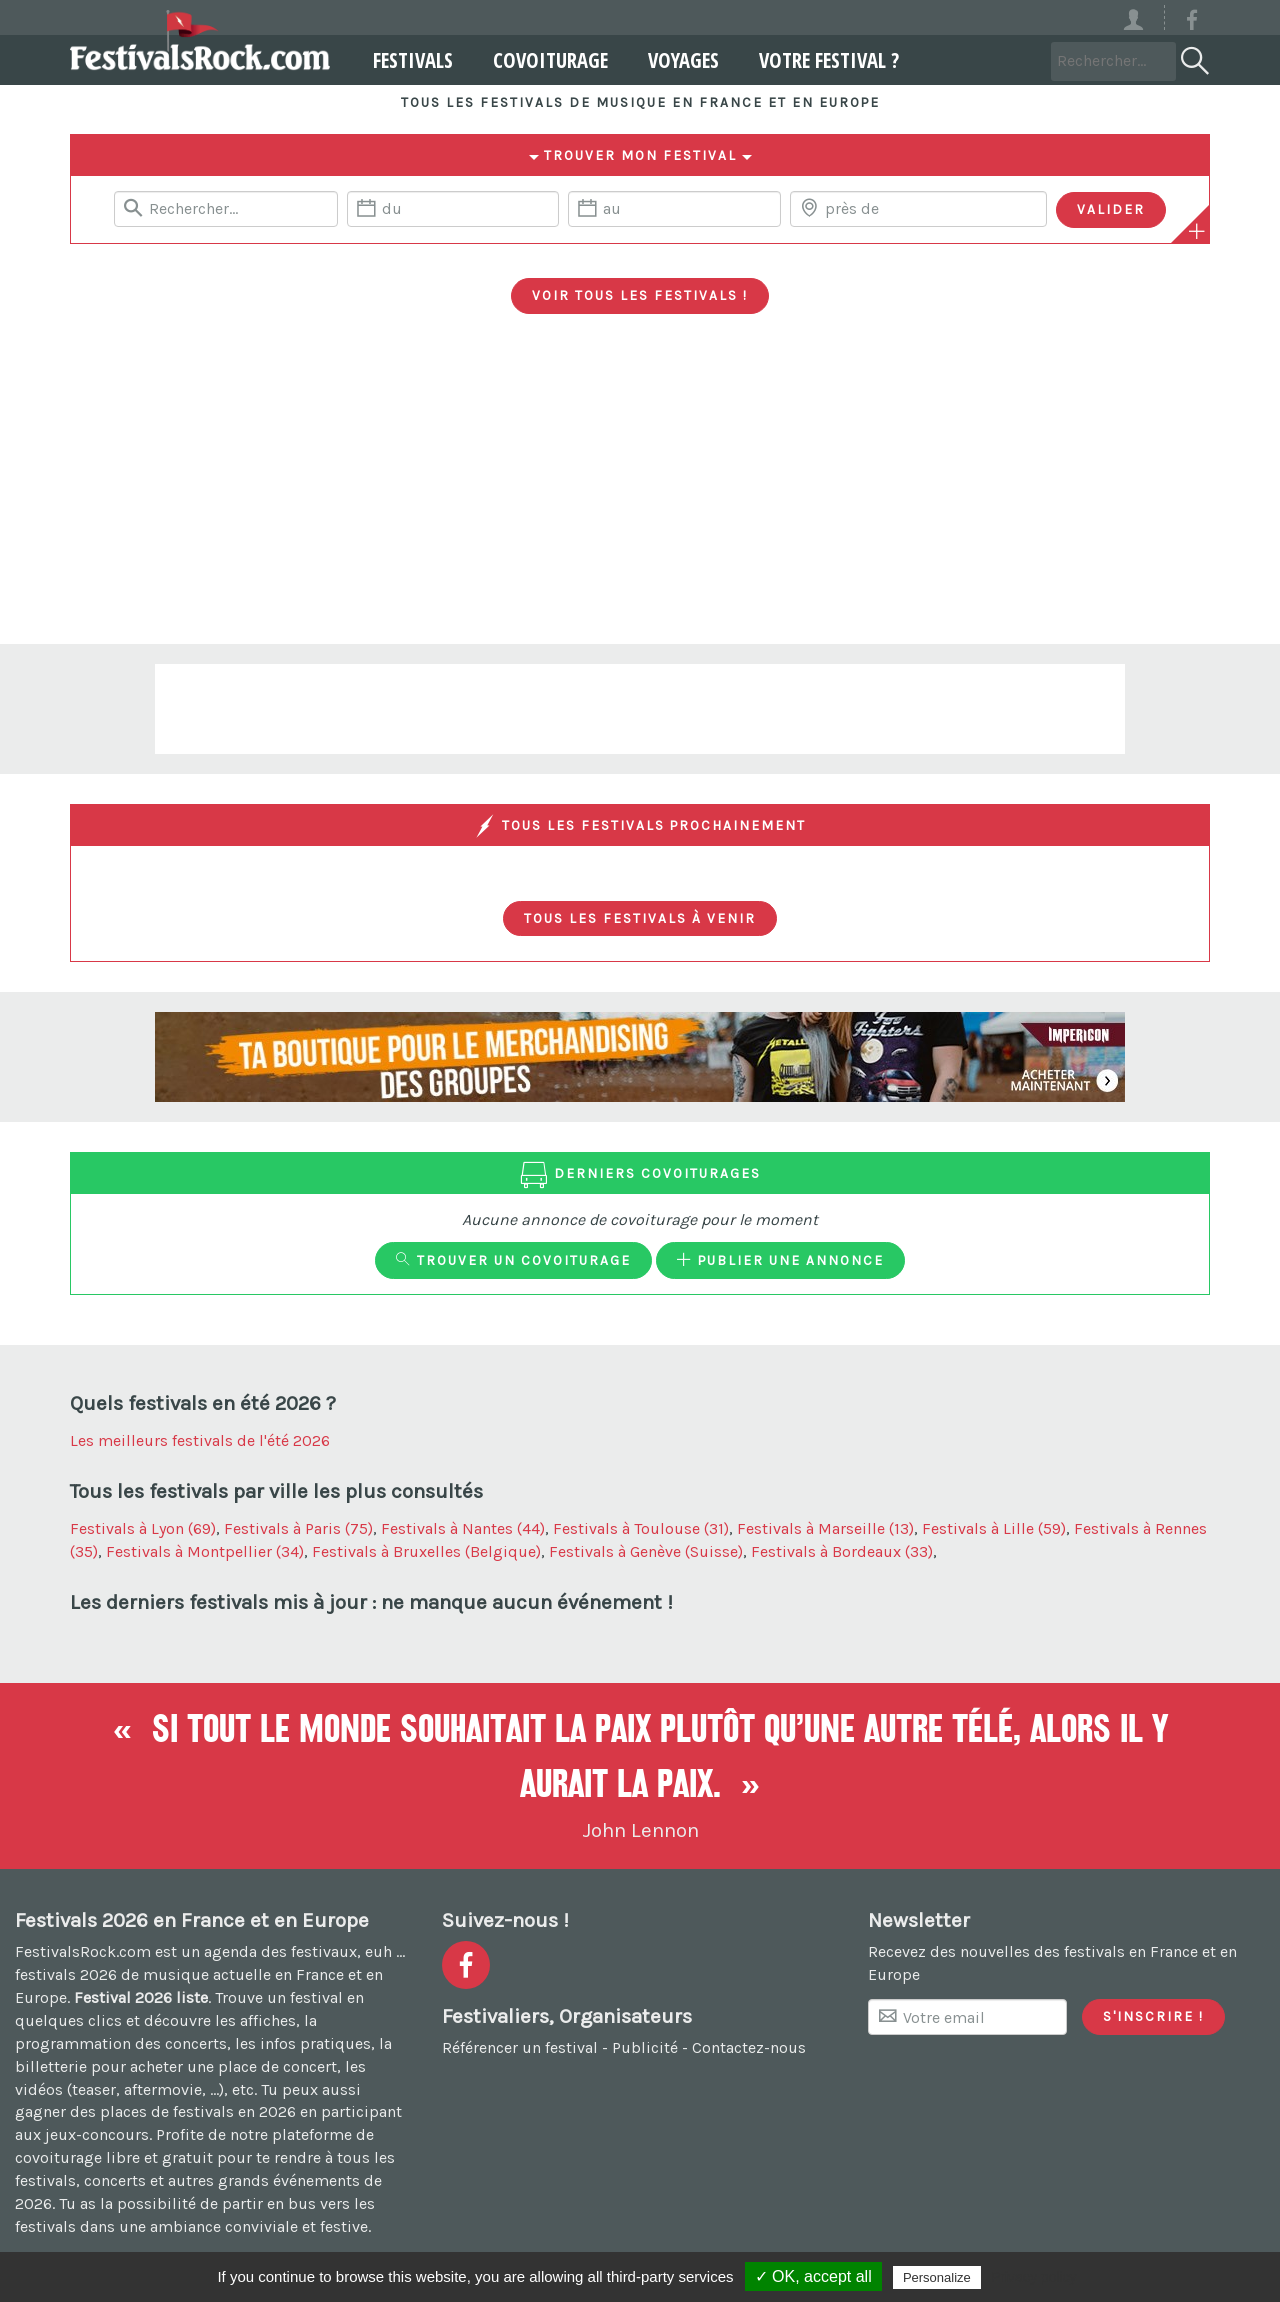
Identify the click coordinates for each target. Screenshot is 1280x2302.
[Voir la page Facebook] (1192, 23)
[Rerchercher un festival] (226, 209)
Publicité (645, 2047)
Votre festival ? (826, 60)
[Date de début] (453, 209)
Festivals (410, 60)
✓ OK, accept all (813, 2276)
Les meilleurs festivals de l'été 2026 (200, 1440)
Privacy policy (1034, 2277)
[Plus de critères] (1197, 231)
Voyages (680, 60)
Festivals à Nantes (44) (463, 1528)
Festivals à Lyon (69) (143, 1528)
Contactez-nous (749, 2047)
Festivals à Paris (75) (298, 1528)
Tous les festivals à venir (640, 918)
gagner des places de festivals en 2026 (155, 2111)
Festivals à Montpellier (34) (205, 1551)
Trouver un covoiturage (513, 1260)
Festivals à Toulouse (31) (641, 1528)
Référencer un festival (520, 2047)
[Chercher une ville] (918, 209)
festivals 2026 (66, 1974)
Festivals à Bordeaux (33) (842, 1551)
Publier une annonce (780, 1260)
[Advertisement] (640, 494)
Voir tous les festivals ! (640, 295)
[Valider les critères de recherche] (1111, 210)
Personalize (937, 2277)
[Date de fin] (674, 209)
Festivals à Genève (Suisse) (646, 1551)
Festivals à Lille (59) (994, 1528)
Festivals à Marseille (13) (825, 1528)
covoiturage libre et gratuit (114, 2157)
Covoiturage (547, 60)
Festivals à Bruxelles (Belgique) (426, 1551)
